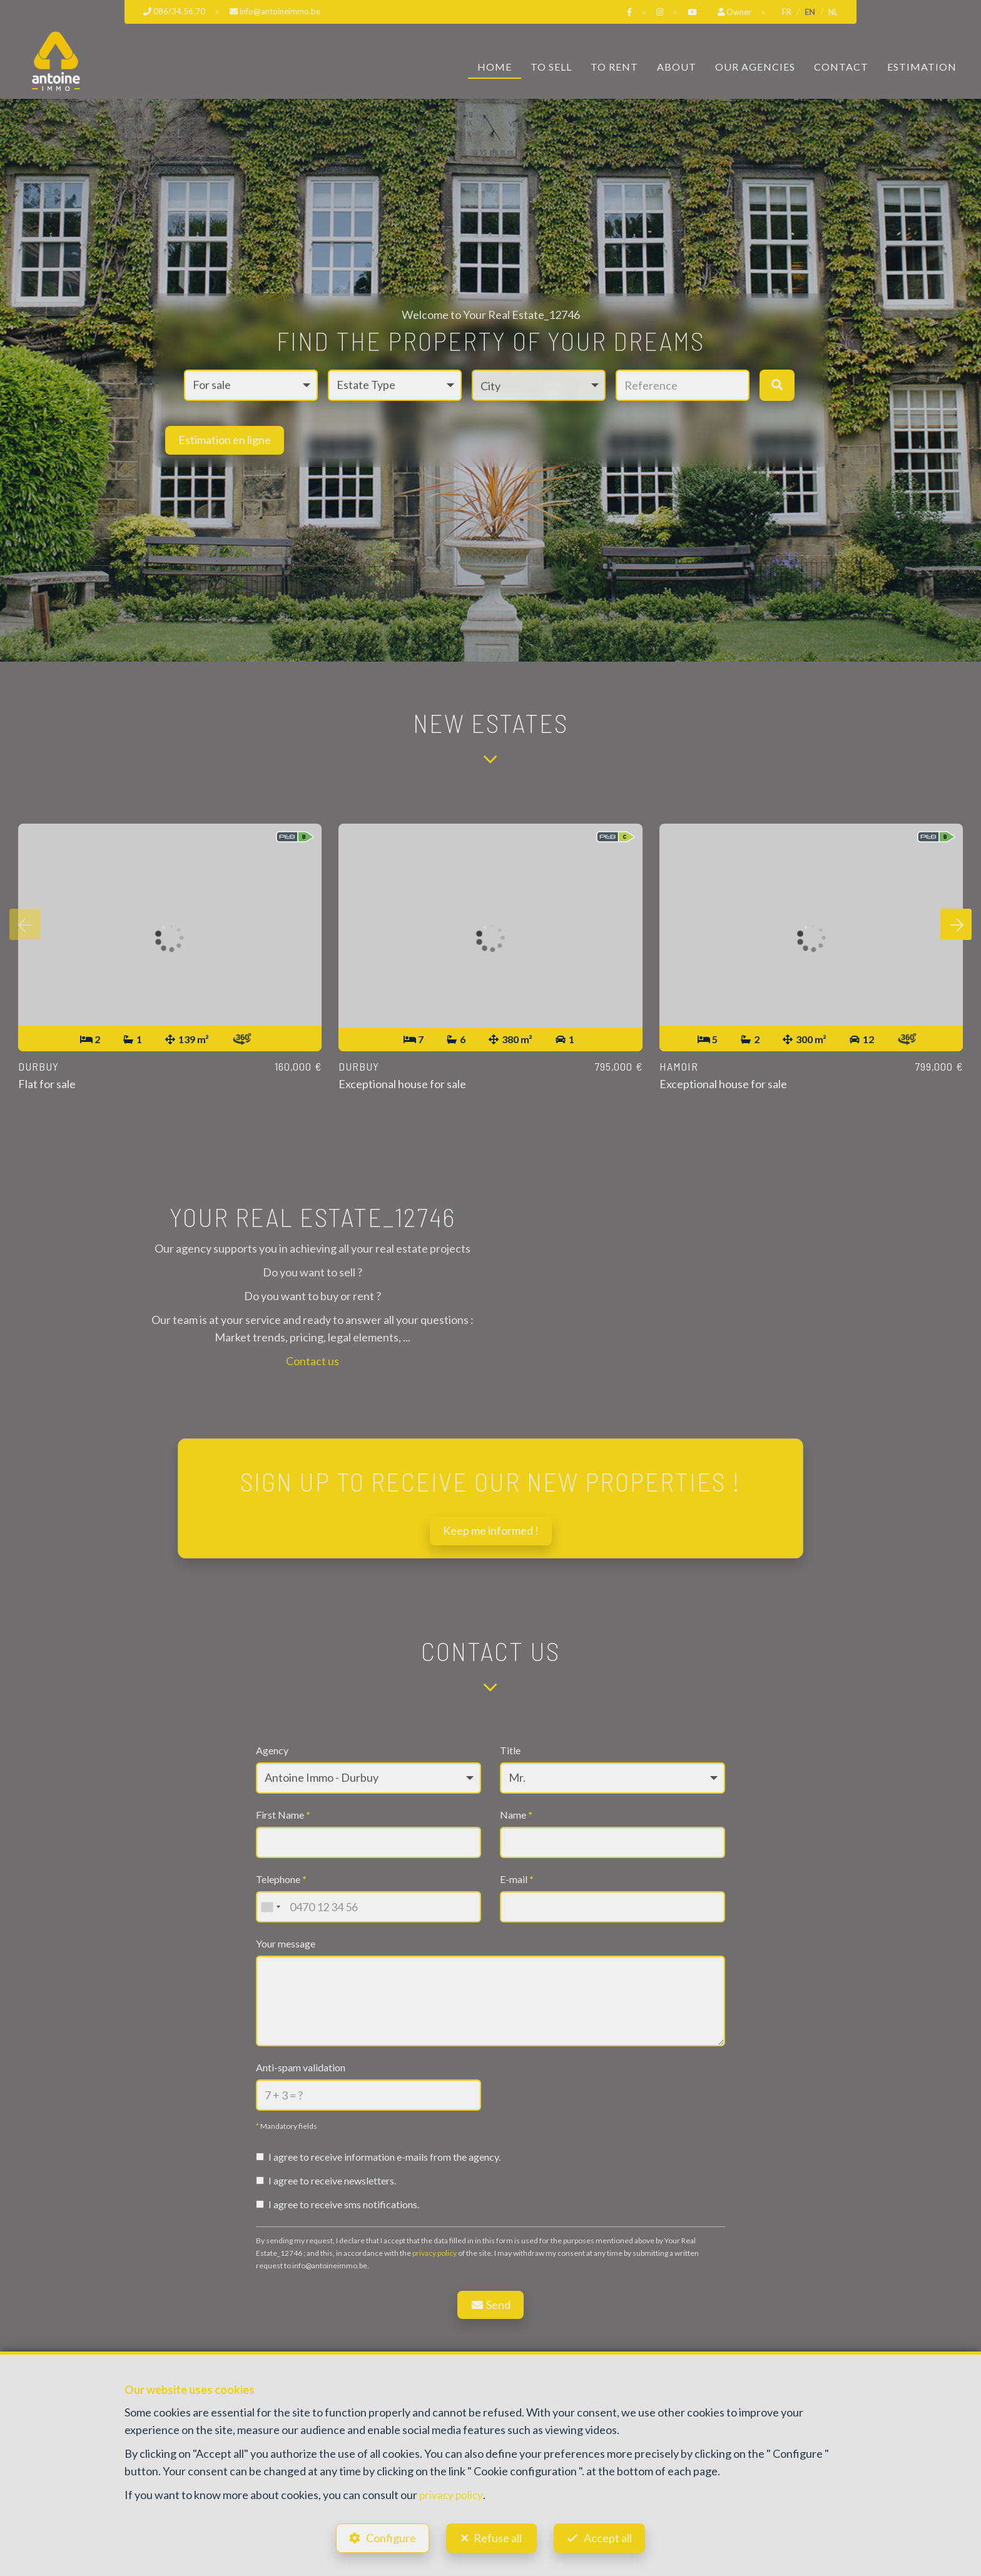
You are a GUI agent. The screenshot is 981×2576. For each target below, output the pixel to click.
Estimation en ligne (224, 440)
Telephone (281, 1880)
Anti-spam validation (300, 2067)
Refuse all (498, 2536)
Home (494, 67)
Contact (841, 67)
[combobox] (270, 1907)
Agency (272, 1751)
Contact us (312, 1361)
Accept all (611, 2536)
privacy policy (434, 2253)
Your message (285, 1944)
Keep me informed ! (491, 1531)
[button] (539, 385)
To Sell (551, 67)
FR (786, 12)
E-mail (517, 1880)
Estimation (922, 67)
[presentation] (25, 926)
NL (833, 12)
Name (516, 1815)
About (676, 67)
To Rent (614, 67)
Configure (387, 2536)
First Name (283, 1815)
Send (490, 2304)
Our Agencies (755, 67)
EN (810, 12)
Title (510, 1751)
